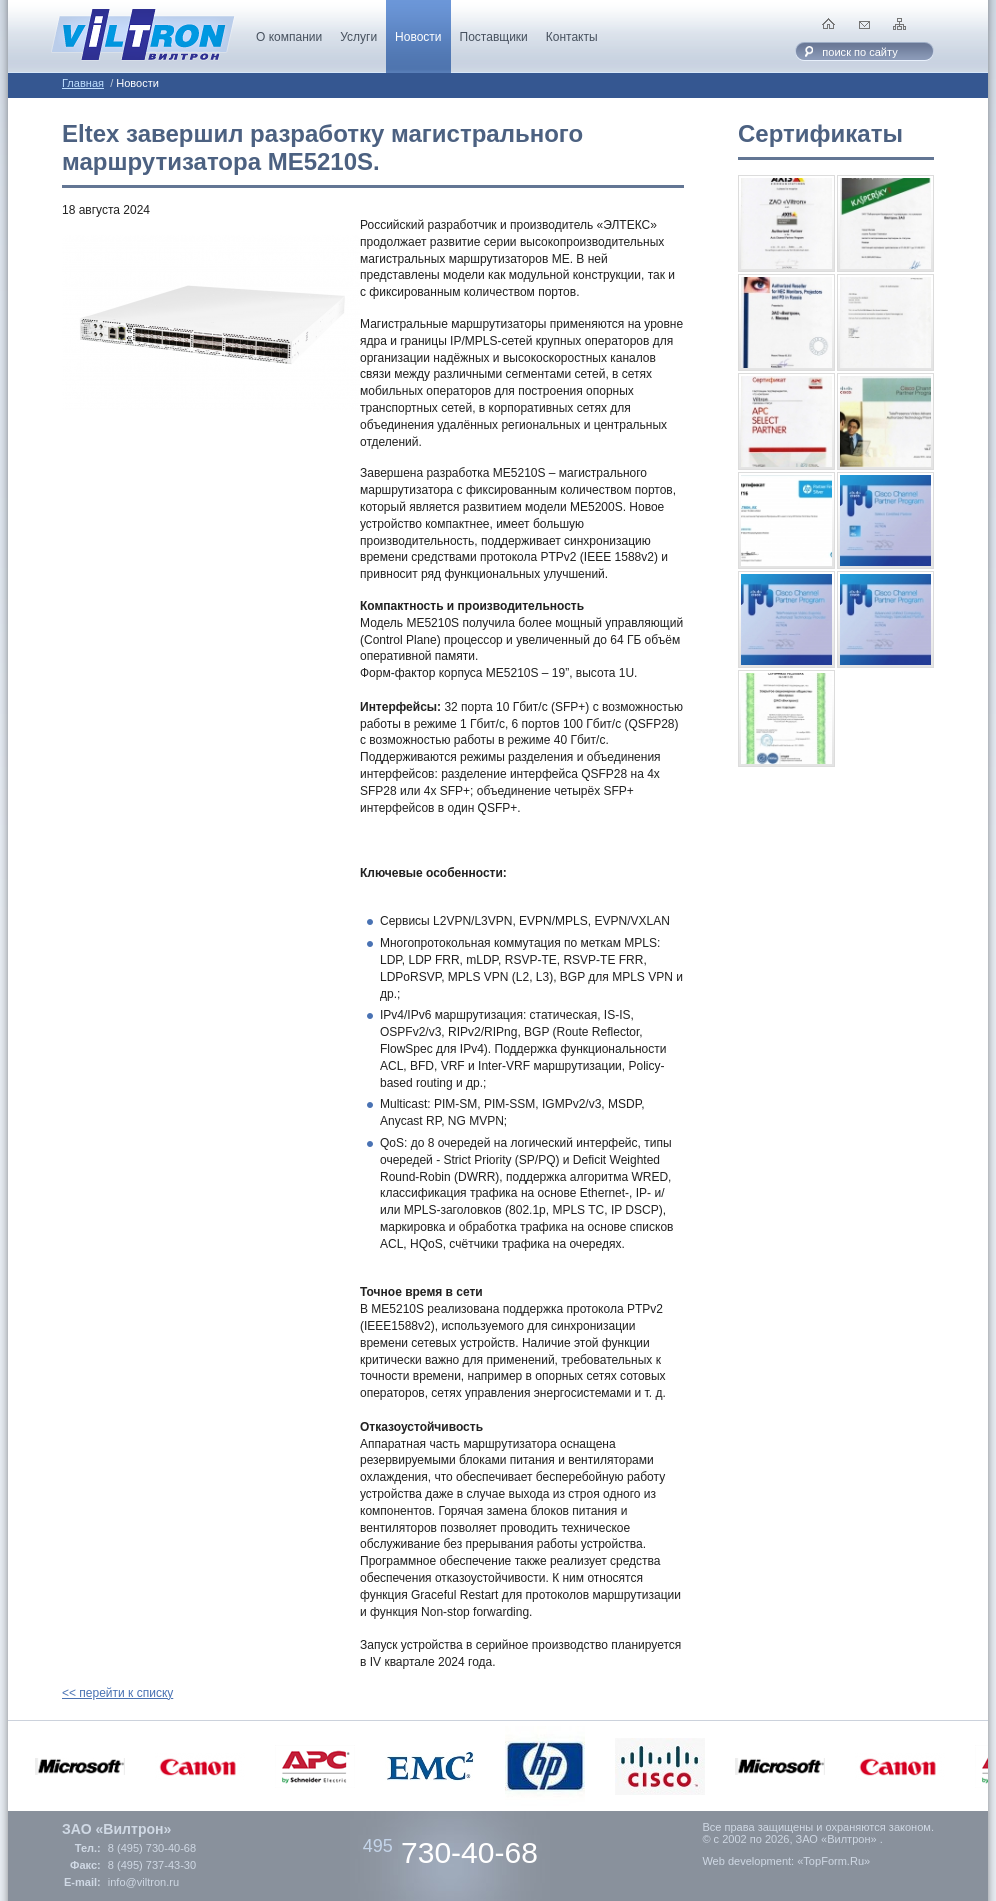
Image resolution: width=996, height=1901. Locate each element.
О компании (289, 37)
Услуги (358, 37)
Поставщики (494, 37)
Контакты (572, 37)
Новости (418, 37)
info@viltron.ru (143, 1882)
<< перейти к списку (117, 1693)
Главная (83, 83)
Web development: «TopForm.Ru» (786, 1861)
